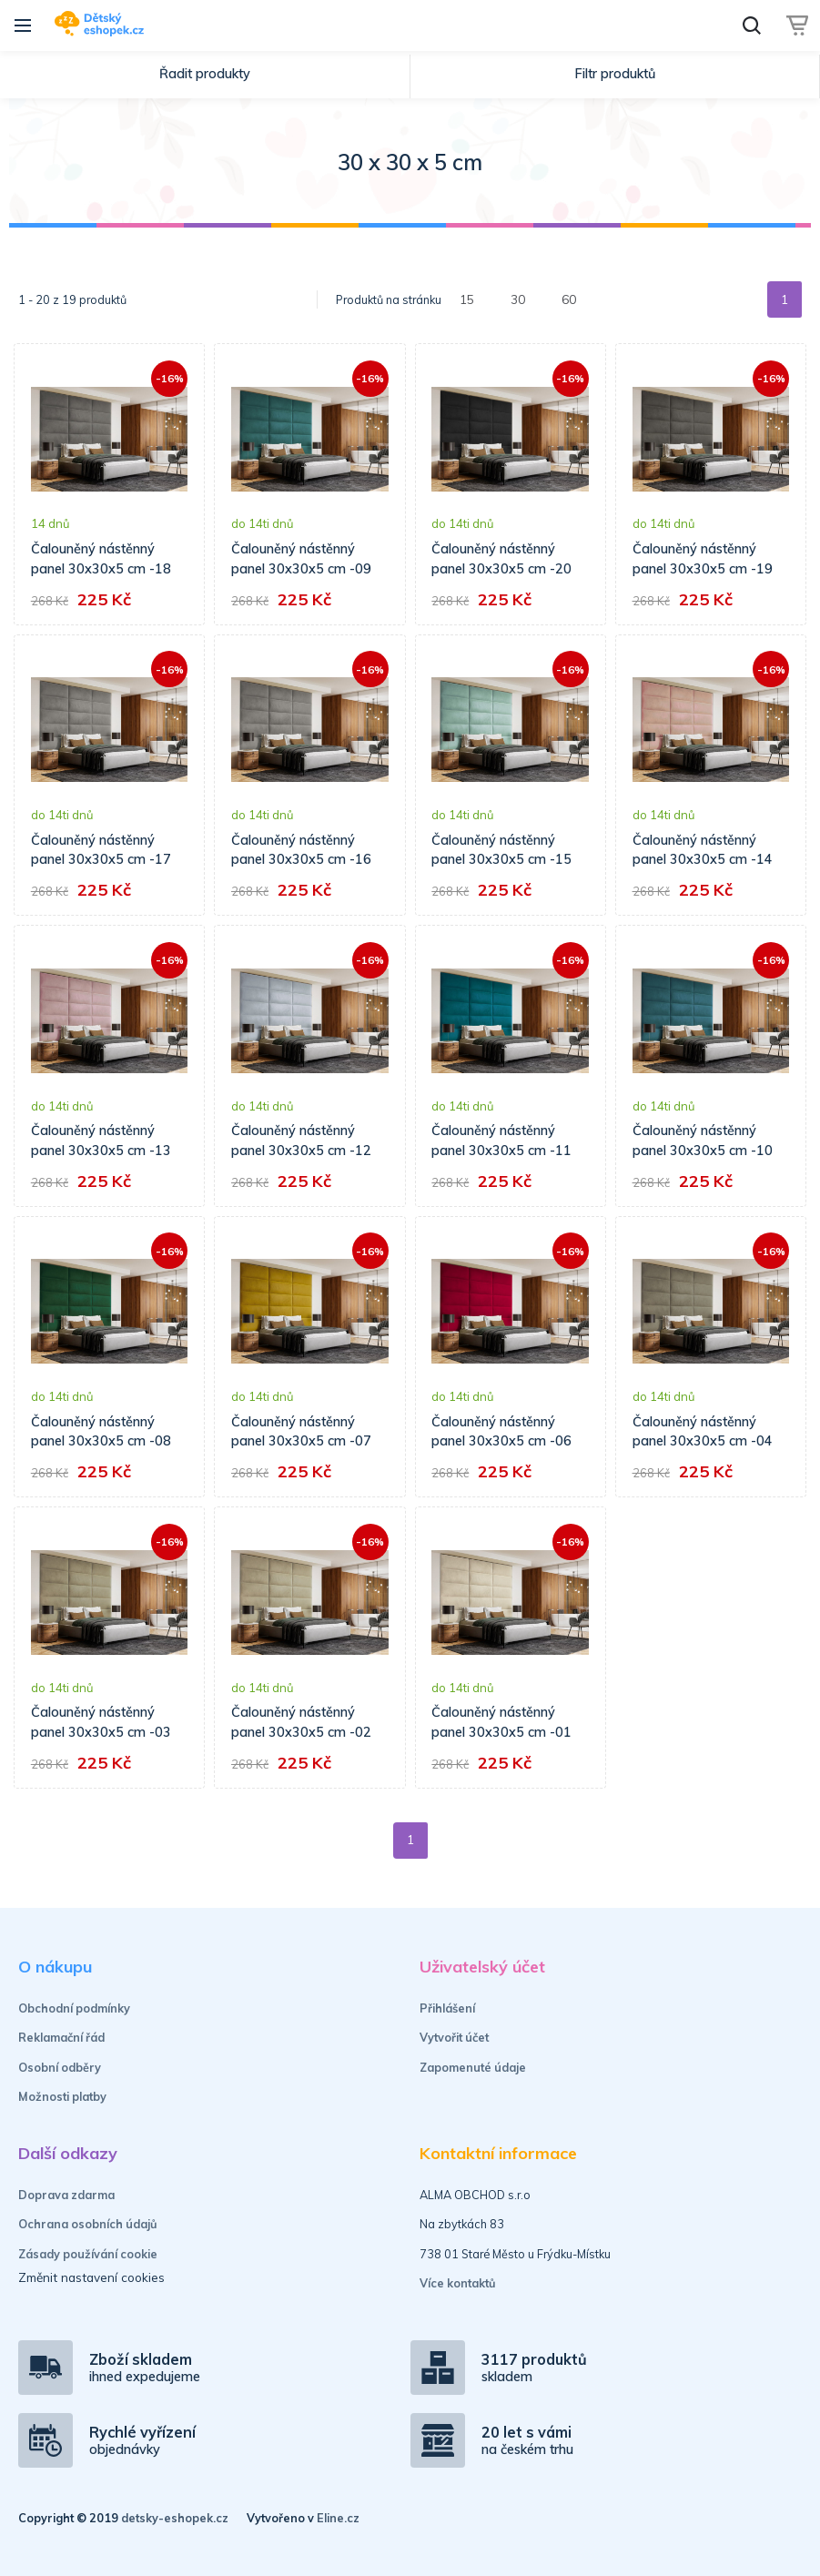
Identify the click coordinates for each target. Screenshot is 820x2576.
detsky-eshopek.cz (174, 2517)
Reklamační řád (61, 2037)
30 (518, 299)
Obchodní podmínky (74, 2008)
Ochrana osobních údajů (87, 2223)
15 (467, 299)
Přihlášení (447, 2008)
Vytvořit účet (454, 2037)
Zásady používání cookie (87, 2253)
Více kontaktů (458, 2283)
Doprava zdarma (66, 2194)
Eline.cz (338, 2517)
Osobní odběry (59, 2067)
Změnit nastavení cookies (91, 2277)
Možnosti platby (62, 2096)
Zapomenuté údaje (473, 2067)
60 (569, 299)
